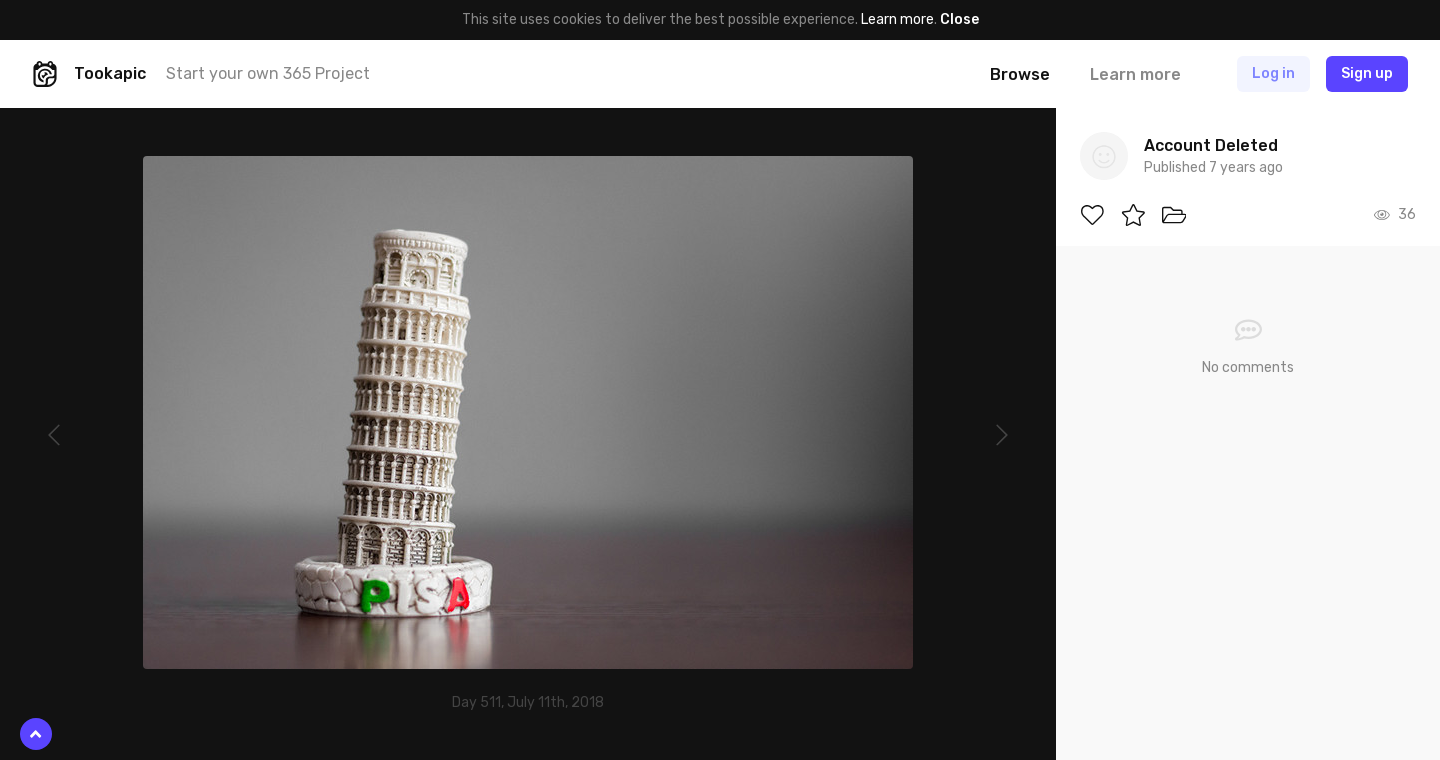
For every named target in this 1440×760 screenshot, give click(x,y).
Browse (1020, 74)
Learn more (897, 19)
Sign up (1367, 73)
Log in (1273, 73)
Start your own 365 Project (268, 73)
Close (959, 19)
